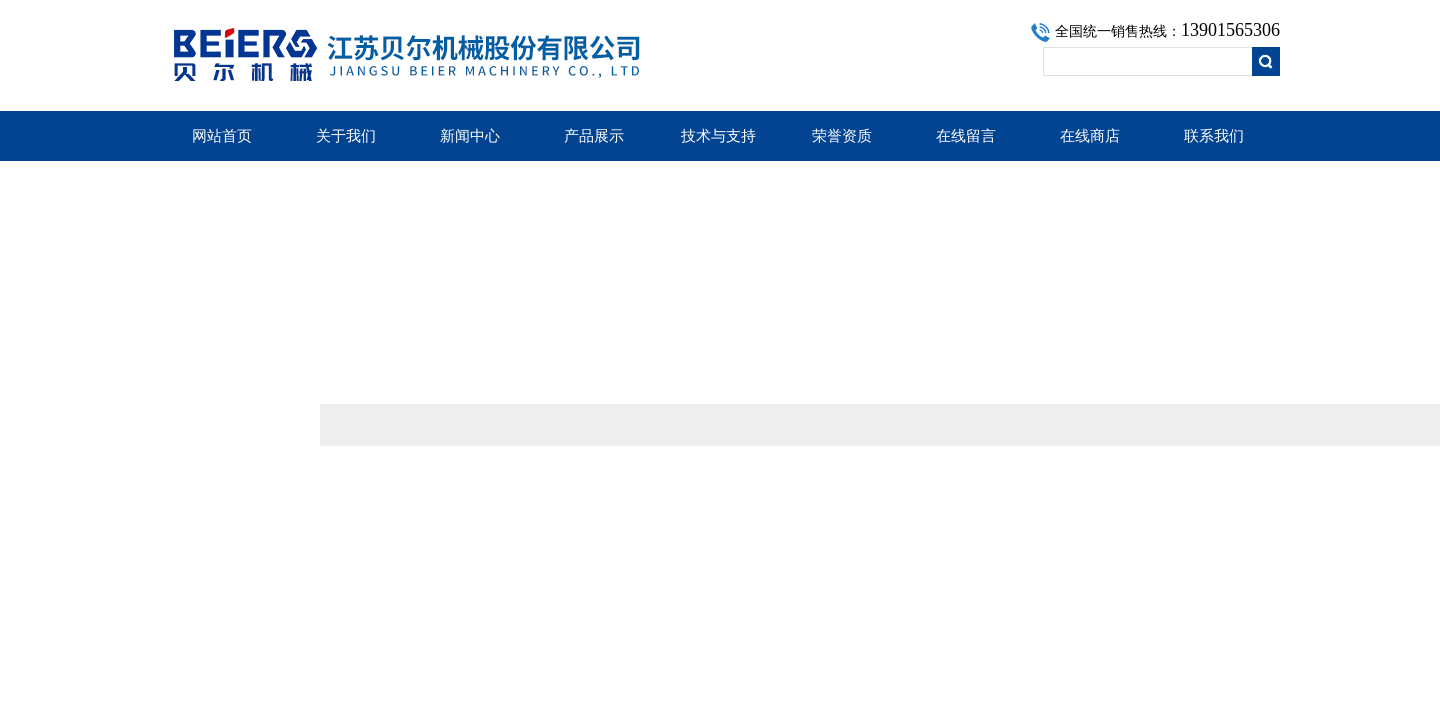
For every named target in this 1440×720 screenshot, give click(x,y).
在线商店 (1090, 136)
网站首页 (222, 136)
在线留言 (966, 136)
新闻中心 (470, 136)
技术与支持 (718, 136)
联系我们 (1214, 136)
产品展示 (594, 136)
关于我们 (346, 136)
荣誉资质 (842, 136)
